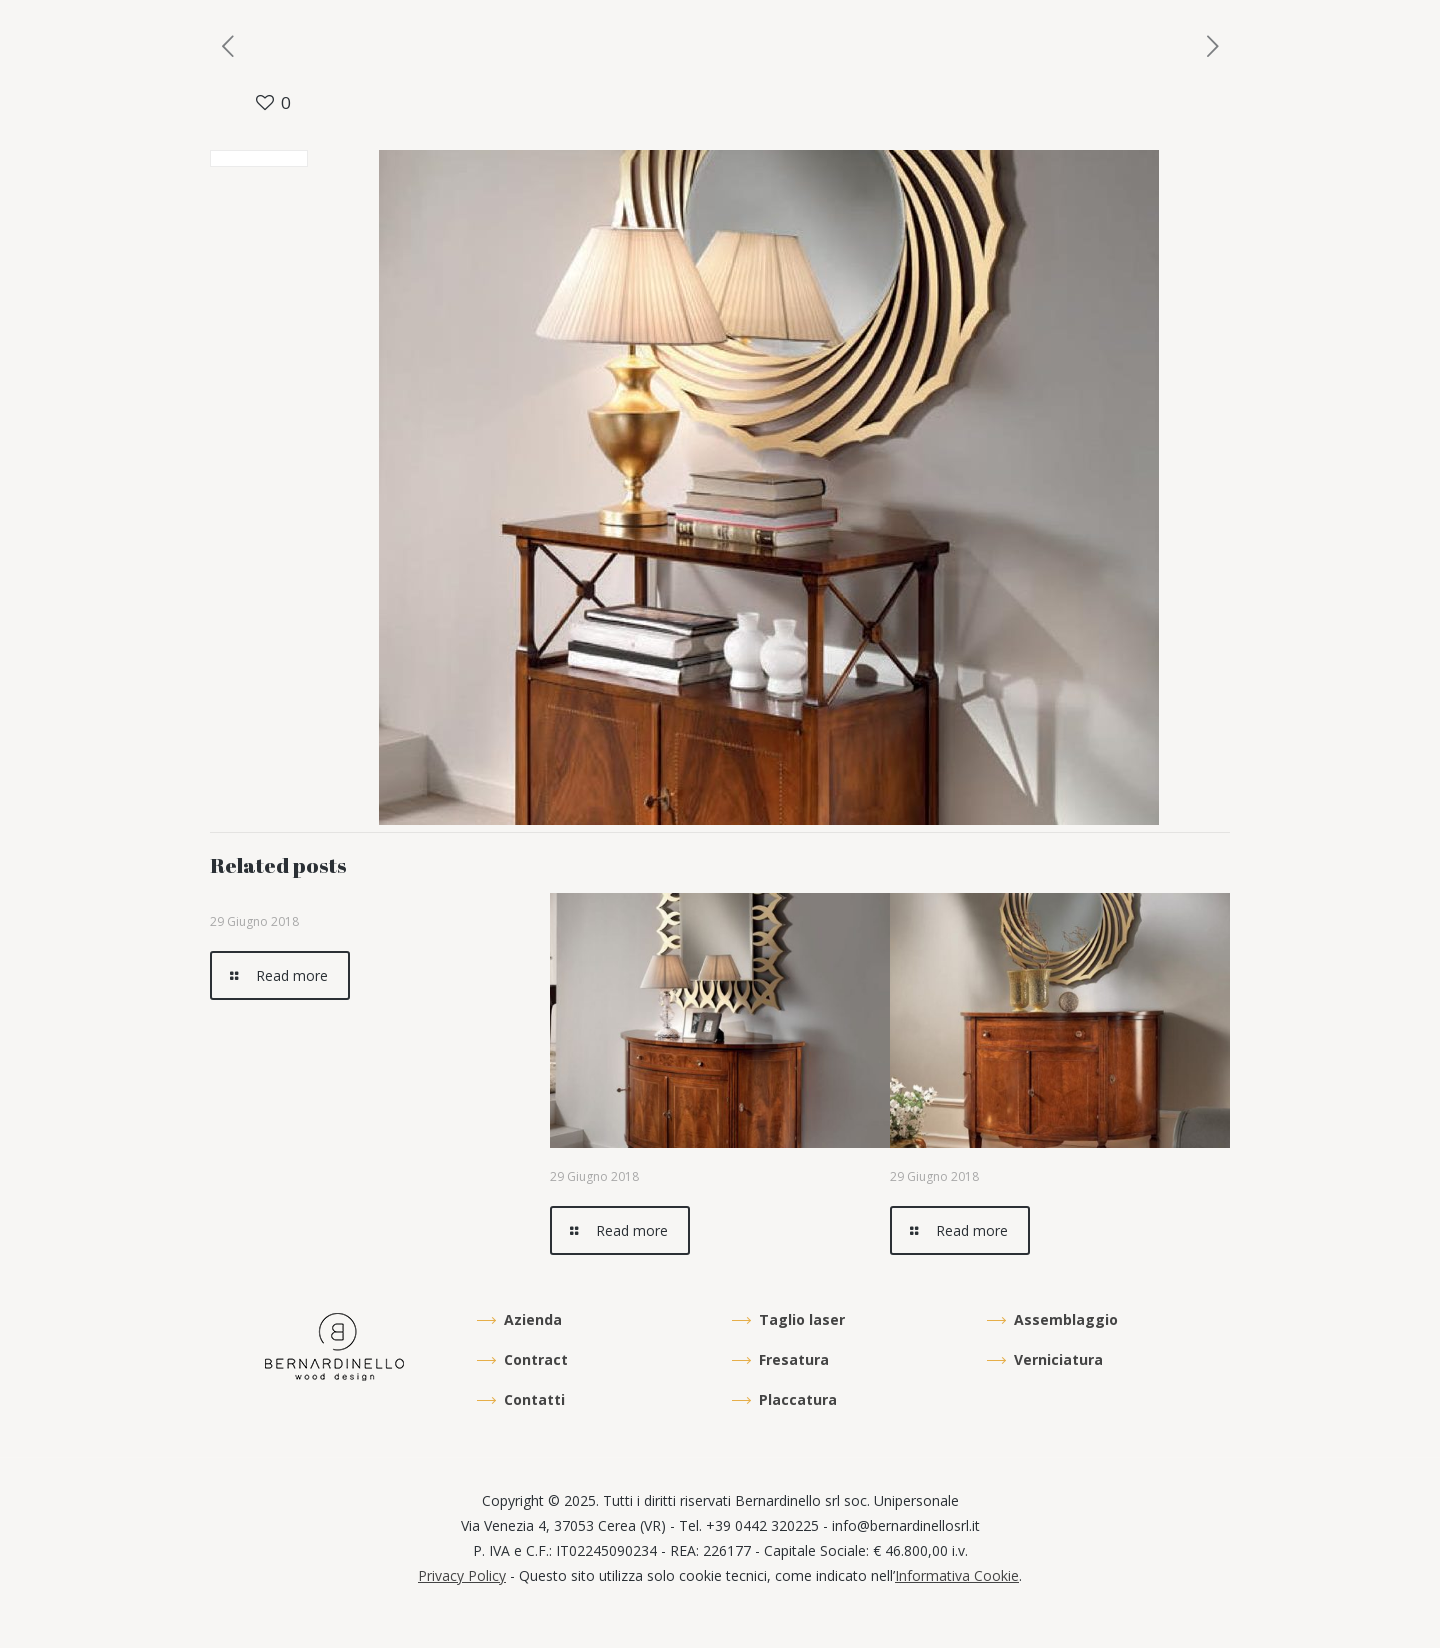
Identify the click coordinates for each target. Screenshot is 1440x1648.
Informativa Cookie (957, 1575)
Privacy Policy (462, 1575)
